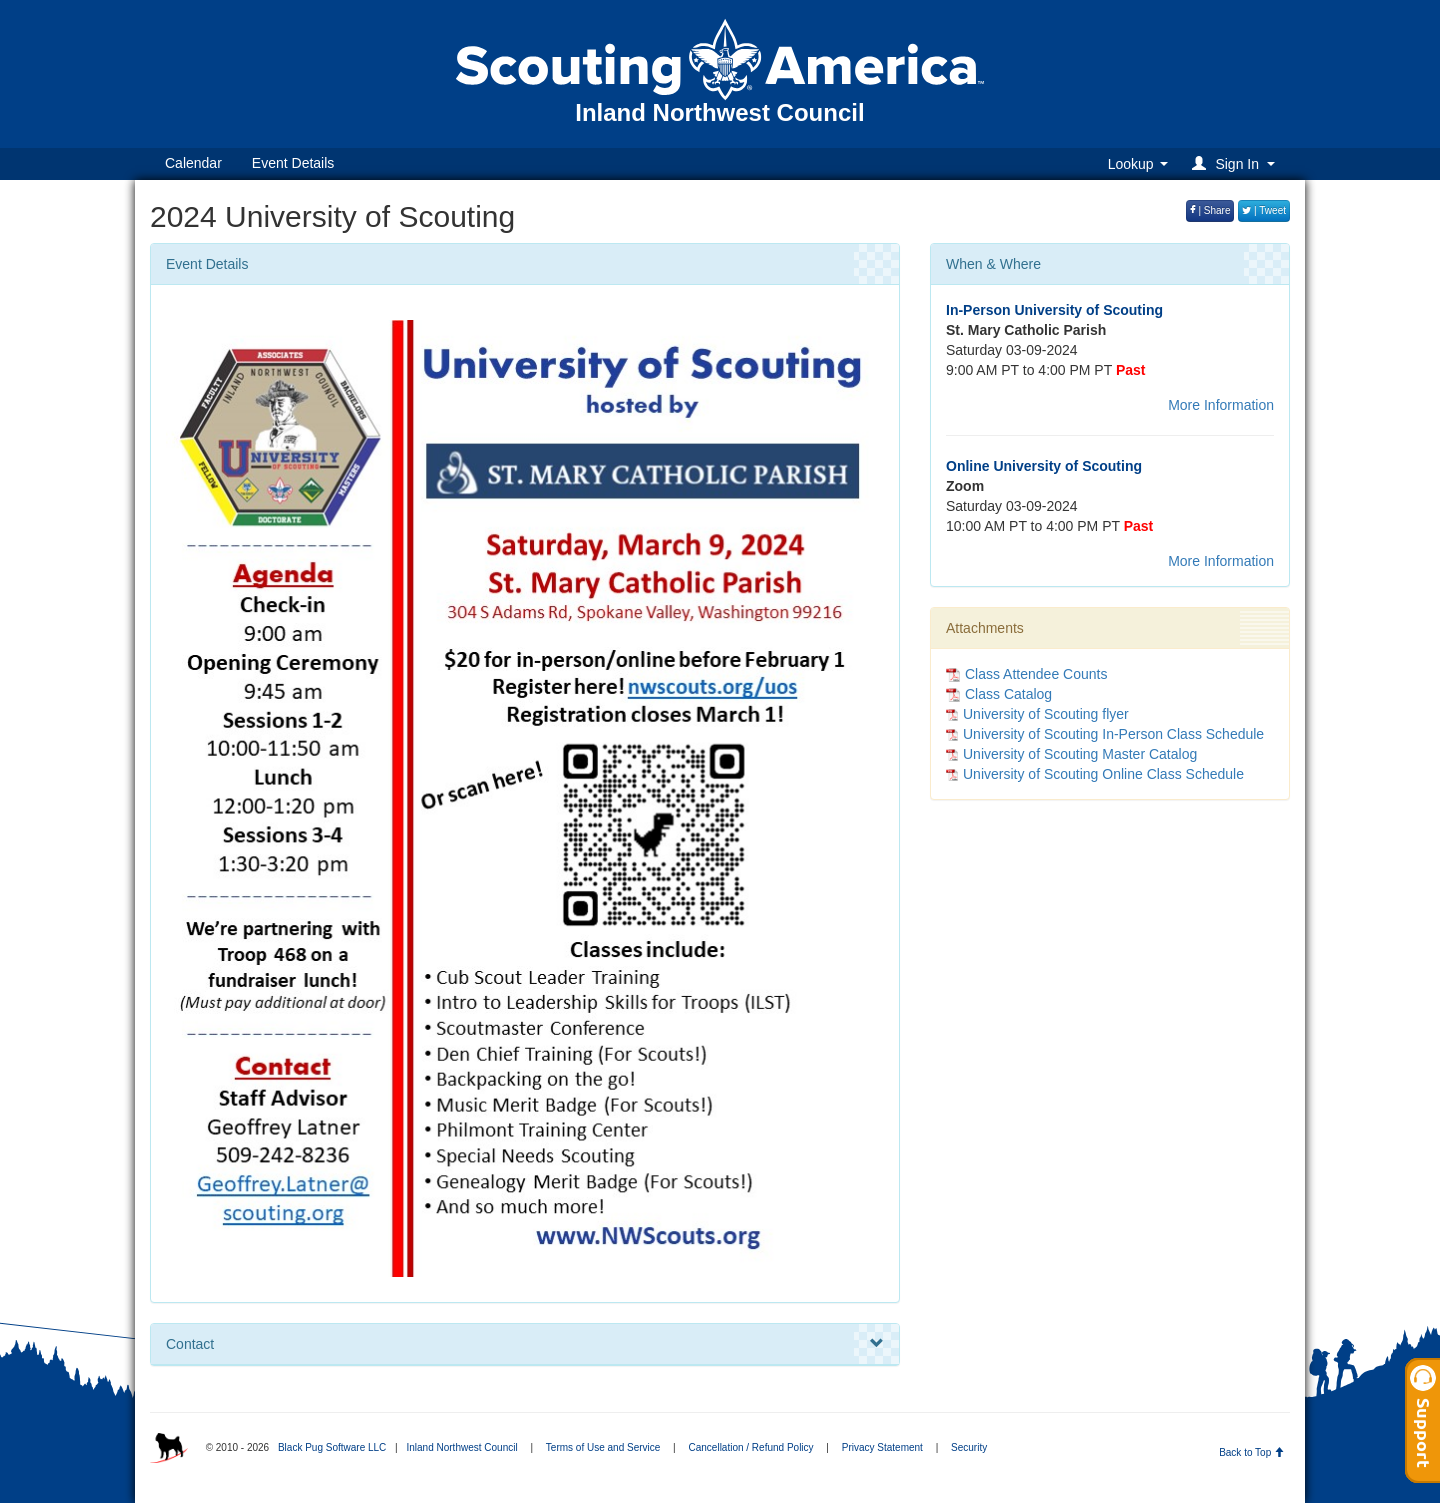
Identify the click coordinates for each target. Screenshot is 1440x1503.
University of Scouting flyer (1046, 714)
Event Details (293, 163)
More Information (1221, 405)
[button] (1236, 163)
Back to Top (1251, 1452)
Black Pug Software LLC (332, 1447)
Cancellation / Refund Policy (751, 1447)
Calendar (193, 163)
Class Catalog (999, 694)
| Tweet (1264, 210)
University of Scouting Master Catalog (1080, 754)
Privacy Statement (882, 1447)
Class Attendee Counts (1026, 674)
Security (969, 1447)
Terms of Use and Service (603, 1447)
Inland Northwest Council (461, 1447)
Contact (525, 1344)
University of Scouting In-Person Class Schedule (1113, 734)
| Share (1210, 210)
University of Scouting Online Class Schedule (1103, 774)
